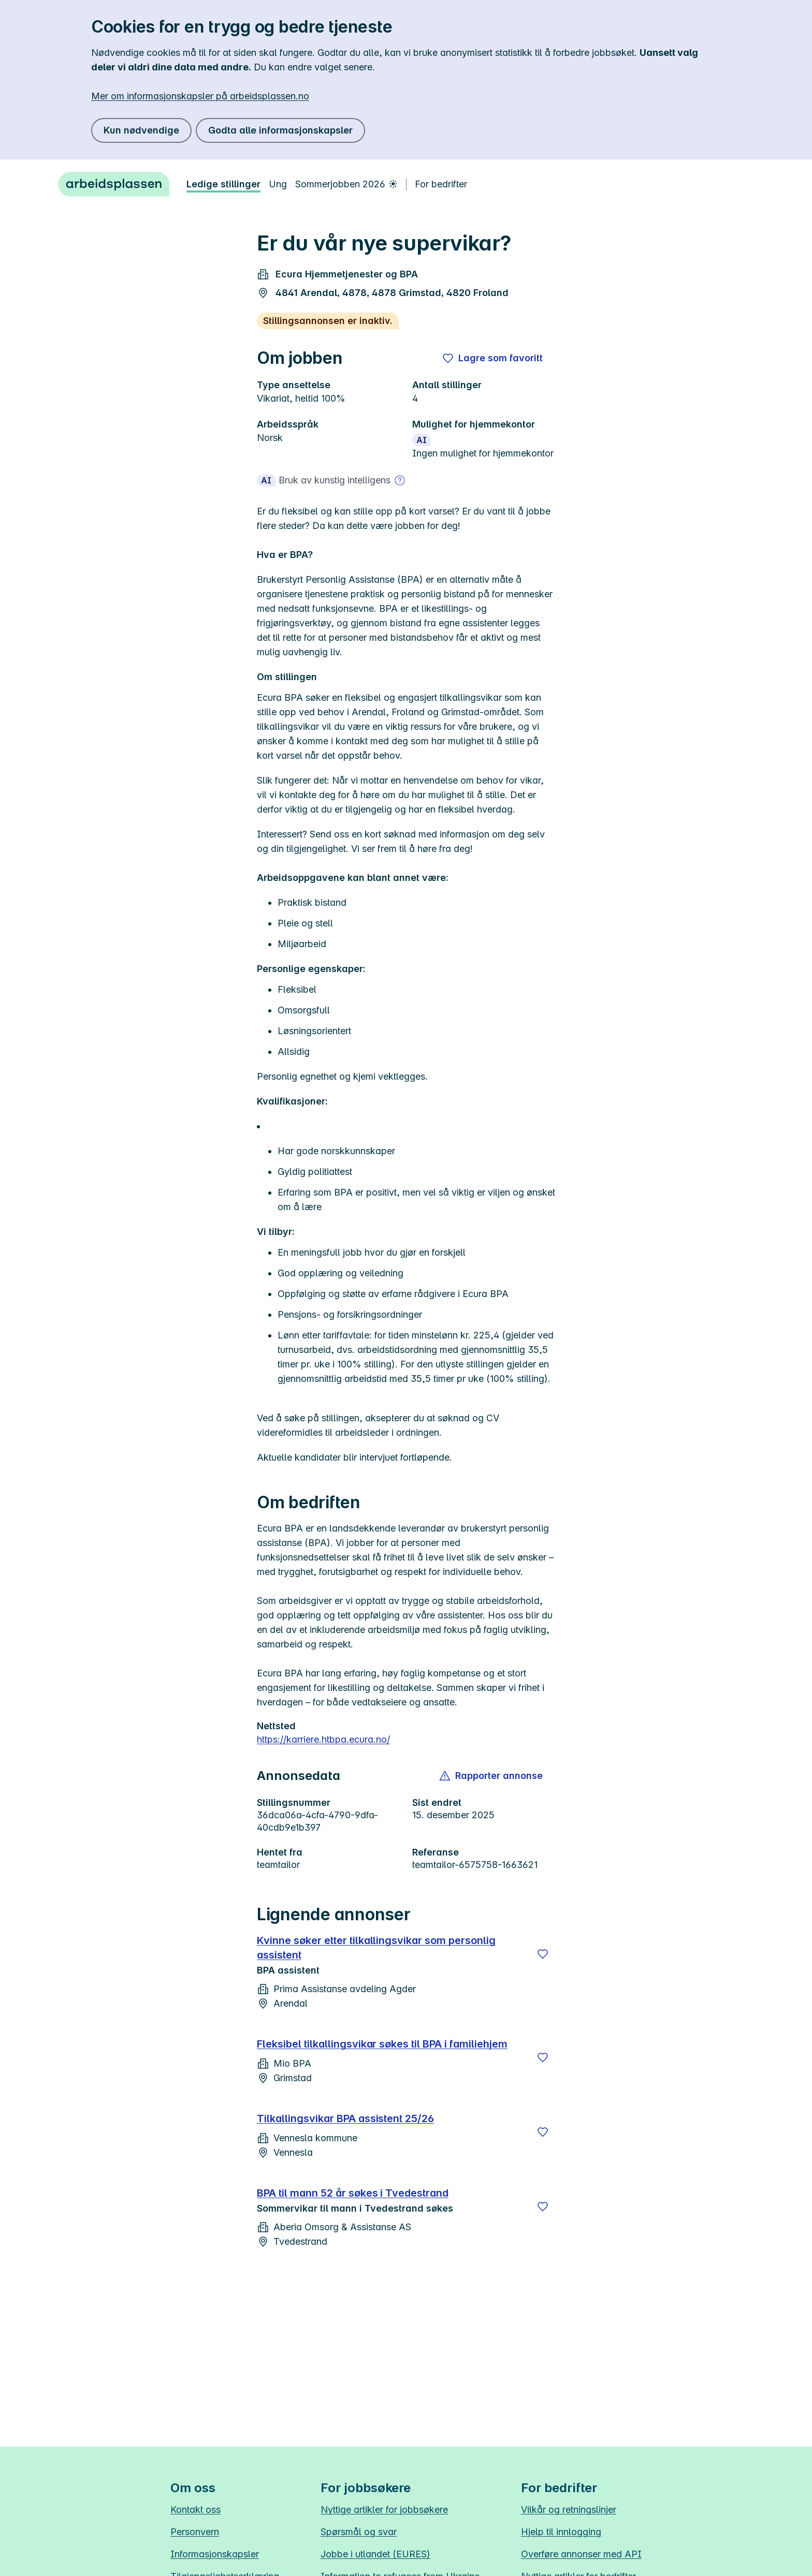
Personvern (194, 2531)
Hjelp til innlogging (561, 2531)
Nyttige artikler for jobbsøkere (384, 2509)
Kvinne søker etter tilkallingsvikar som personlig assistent (376, 1947)
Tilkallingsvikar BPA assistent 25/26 (345, 2118)
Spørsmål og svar (359, 2531)
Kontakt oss (195, 2509)
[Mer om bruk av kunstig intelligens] (400, 480)
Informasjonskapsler (214, 2554)
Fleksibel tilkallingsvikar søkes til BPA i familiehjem (382, 2044)
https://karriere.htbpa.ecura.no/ (323, 1739)
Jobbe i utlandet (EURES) (375, 2554)
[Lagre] (542, 1953)
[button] (491, 1775)
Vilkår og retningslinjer (568, 2509)
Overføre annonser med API (581, 2554)
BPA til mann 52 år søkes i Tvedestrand (352, 2193)
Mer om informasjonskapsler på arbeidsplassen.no (200, 96)
